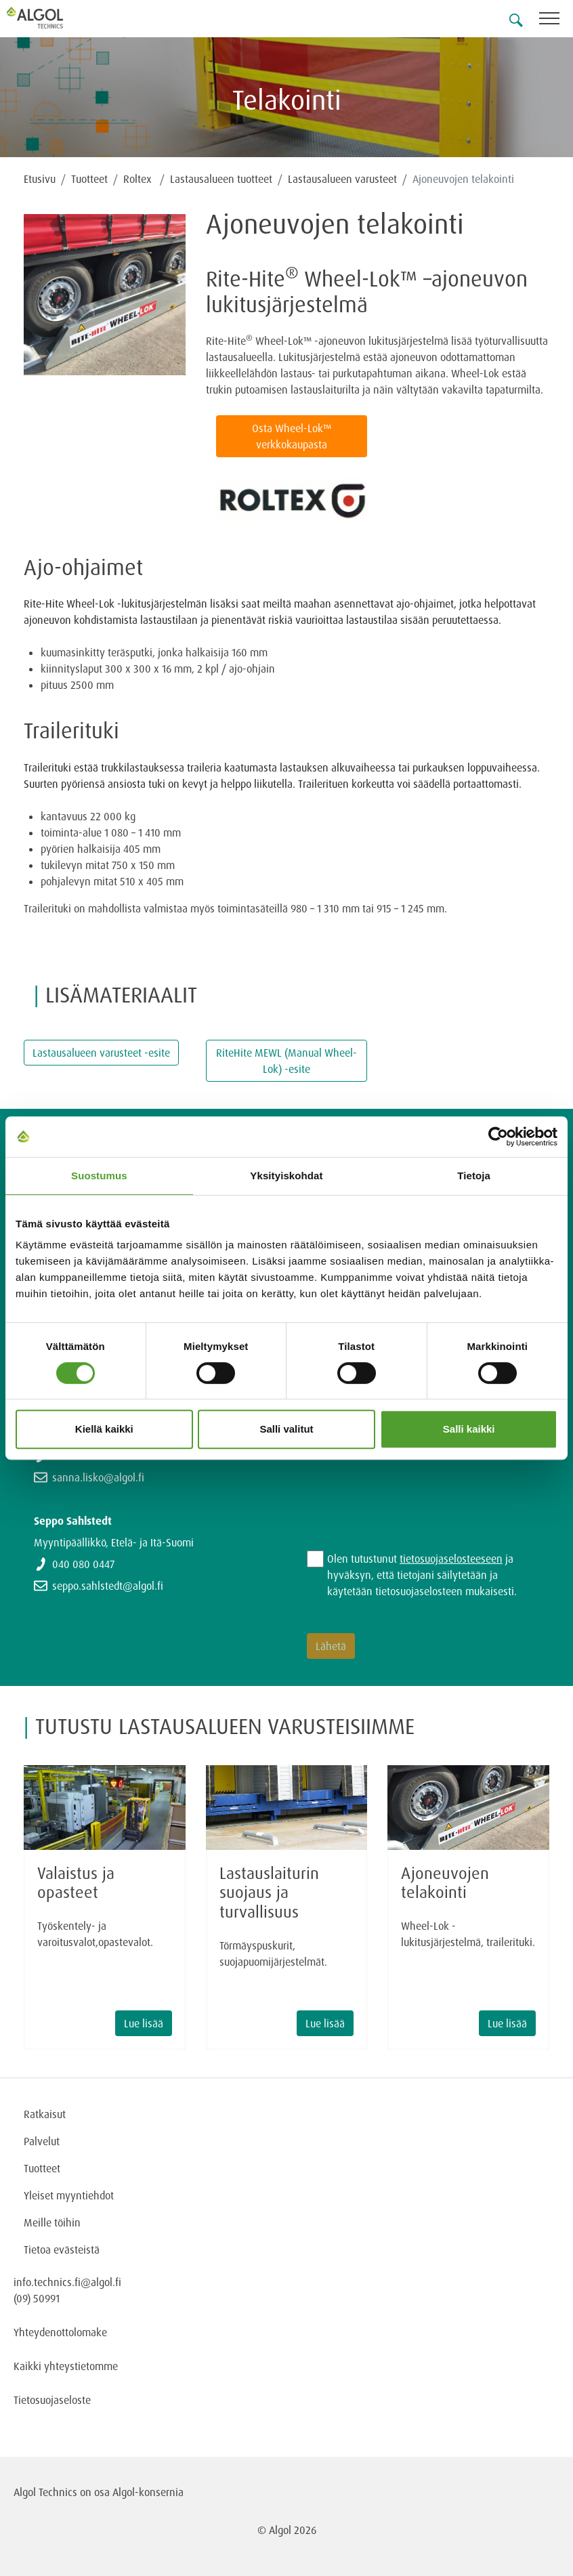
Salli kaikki (469, 1429)
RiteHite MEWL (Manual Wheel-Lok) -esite (286, 1061)
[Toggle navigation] (556, 20)
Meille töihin (52, 2222)
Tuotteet (89, 179)
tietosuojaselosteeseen (451, 1558)
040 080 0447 (83, 1564)
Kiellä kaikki (104, 1429)
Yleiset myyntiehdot (69, 2195)
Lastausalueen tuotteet (221, 179)
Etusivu (40, 179)
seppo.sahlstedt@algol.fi (107, 1585)
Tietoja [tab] (473, 1175)
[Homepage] (51, 17)
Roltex (138, 179)
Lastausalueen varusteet (342, 179)
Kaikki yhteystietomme (66, 2366)
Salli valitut (286, 1429)
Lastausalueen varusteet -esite (101, 1052)
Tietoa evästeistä (62, 2249)
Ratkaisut (45, 2114)
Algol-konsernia (148, 2492)
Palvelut (42, 2141)
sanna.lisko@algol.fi (98, 1477)
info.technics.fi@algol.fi (67, 2282)
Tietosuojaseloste (52, 2400)
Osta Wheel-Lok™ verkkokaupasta (291, 436)
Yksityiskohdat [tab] (286, 1175)
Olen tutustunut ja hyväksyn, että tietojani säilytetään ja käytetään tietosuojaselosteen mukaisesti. (422, 1575)
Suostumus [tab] (99, 1175)
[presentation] (410, 1490)
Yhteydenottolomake (60, 2332)
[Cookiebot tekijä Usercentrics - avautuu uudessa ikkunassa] (498, 1136)
